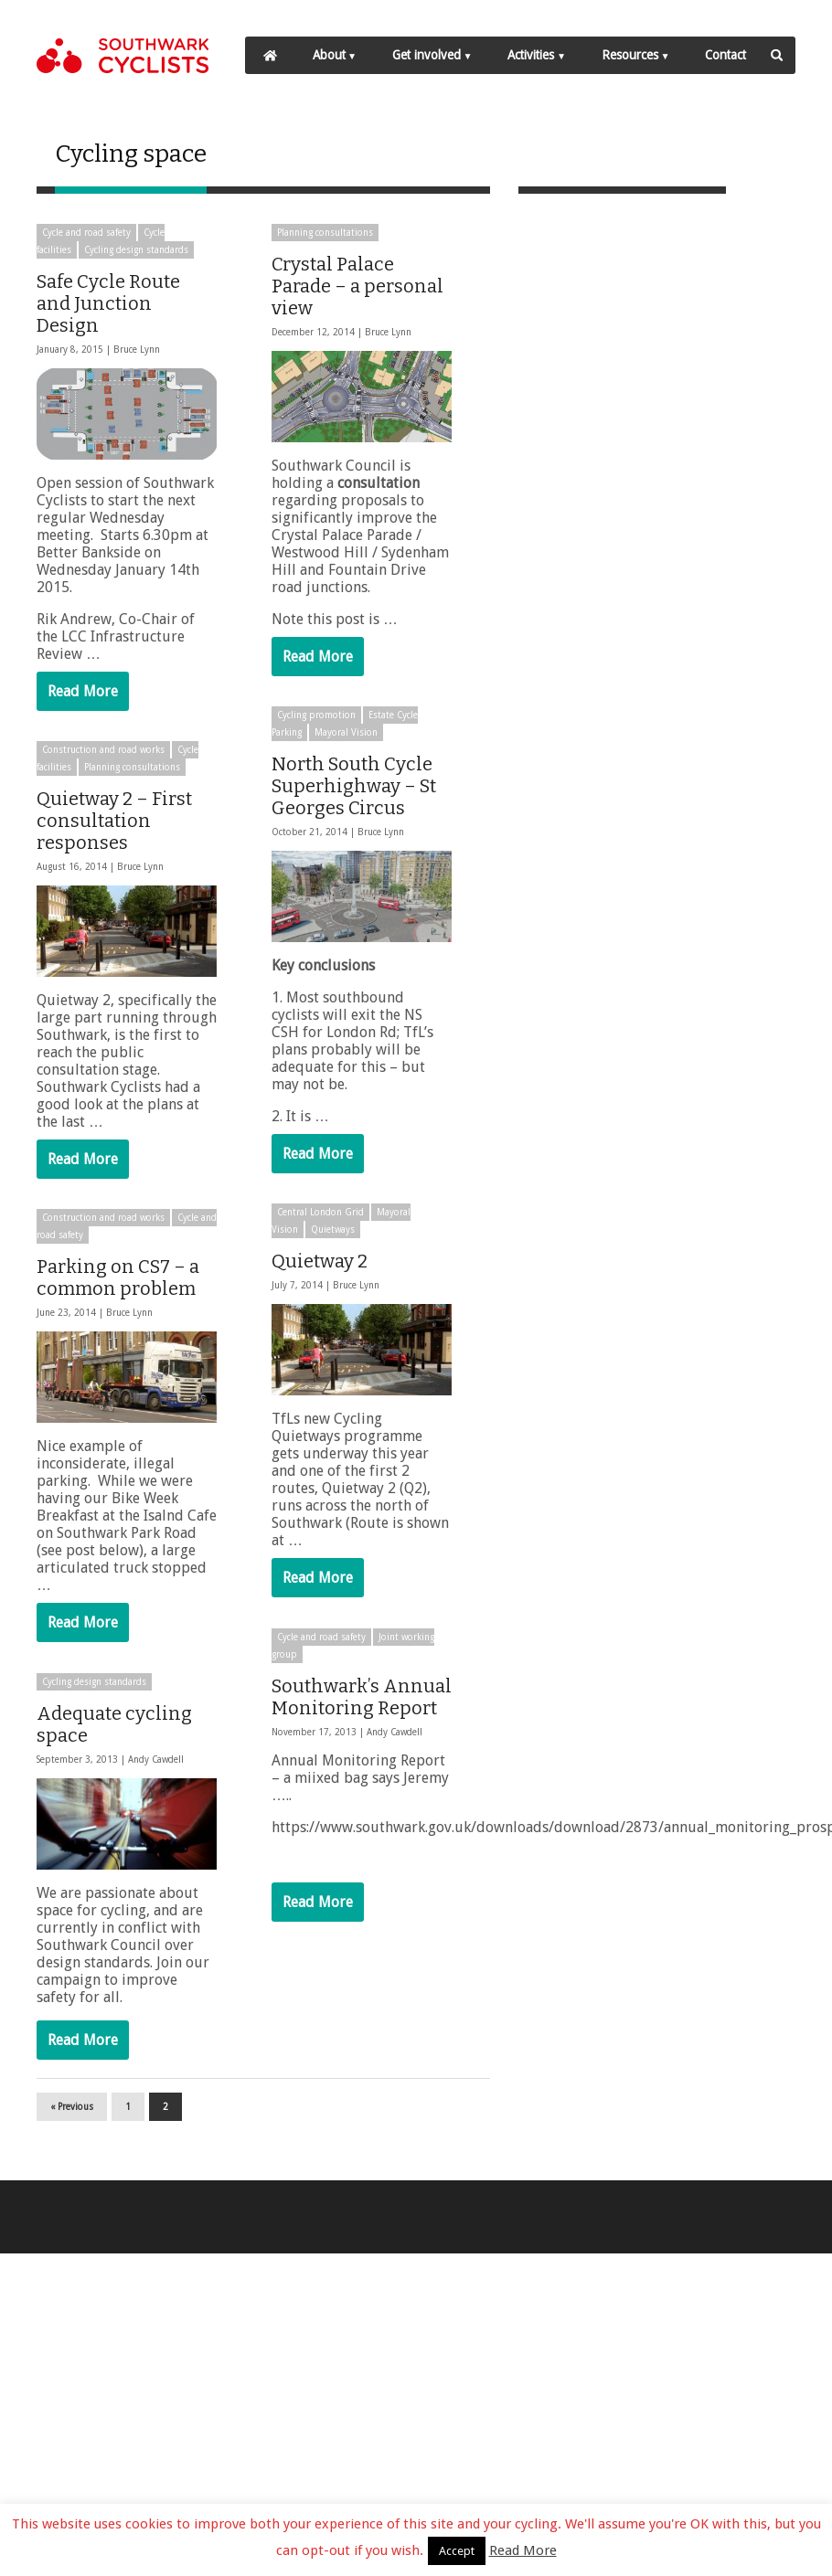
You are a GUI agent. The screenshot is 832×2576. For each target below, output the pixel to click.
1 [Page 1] (128, 2106)
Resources (630, 55)
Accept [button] (457, 2551)
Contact (725, 55)
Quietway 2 (318, 1265)
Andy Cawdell (393, 1735)
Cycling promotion (314, 715)
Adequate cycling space (114, 1729)
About (329, 55)
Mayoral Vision (344, 732)
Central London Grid (318, 1216)
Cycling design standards (136, 249)
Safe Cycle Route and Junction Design (108, 302)
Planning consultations (323, 232)
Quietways (331, 1233)
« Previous (71, 2106)
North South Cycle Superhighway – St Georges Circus (352, 786)
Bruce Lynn (136, 349)
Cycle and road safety (86, 232)
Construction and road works (103, 752)
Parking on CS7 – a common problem (118, 1281)
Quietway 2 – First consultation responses (114, 822)
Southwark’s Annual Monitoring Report (360, 1700)
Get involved (426, 55)
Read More (83, 690)
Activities (530, 55)
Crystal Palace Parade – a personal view (356, 285)
